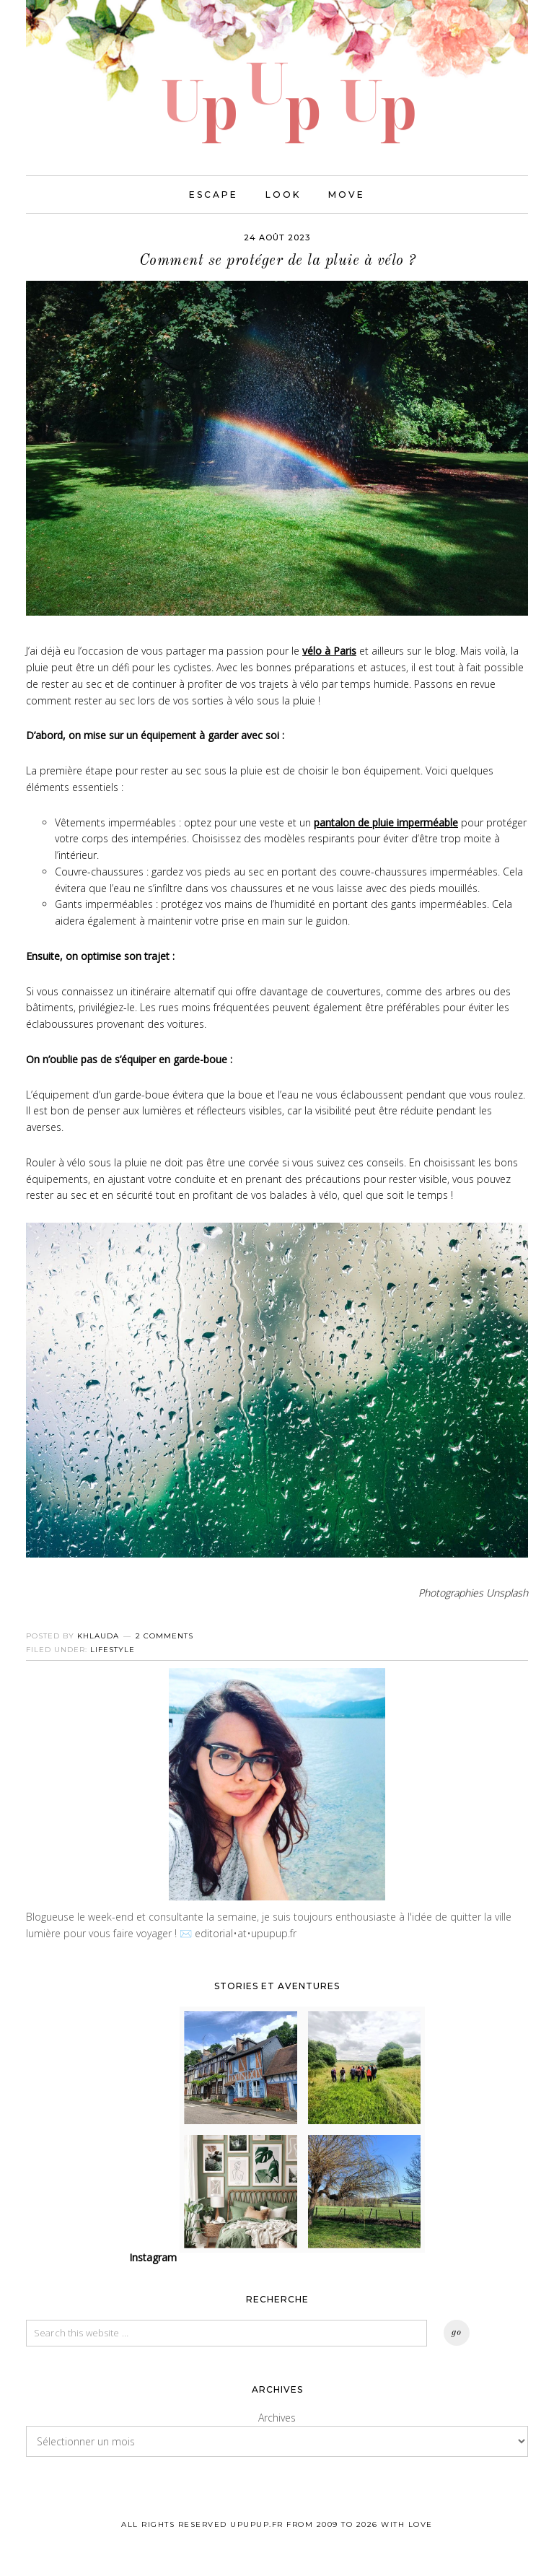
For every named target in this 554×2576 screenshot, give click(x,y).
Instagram (153, 2259)
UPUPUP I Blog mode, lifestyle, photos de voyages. (277, 72)
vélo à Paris (329, 653)
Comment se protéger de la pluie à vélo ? (277, 261)
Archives (277, 2419)
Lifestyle (112, 1651)
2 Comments (164, 1637)
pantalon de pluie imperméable (386, 824)
